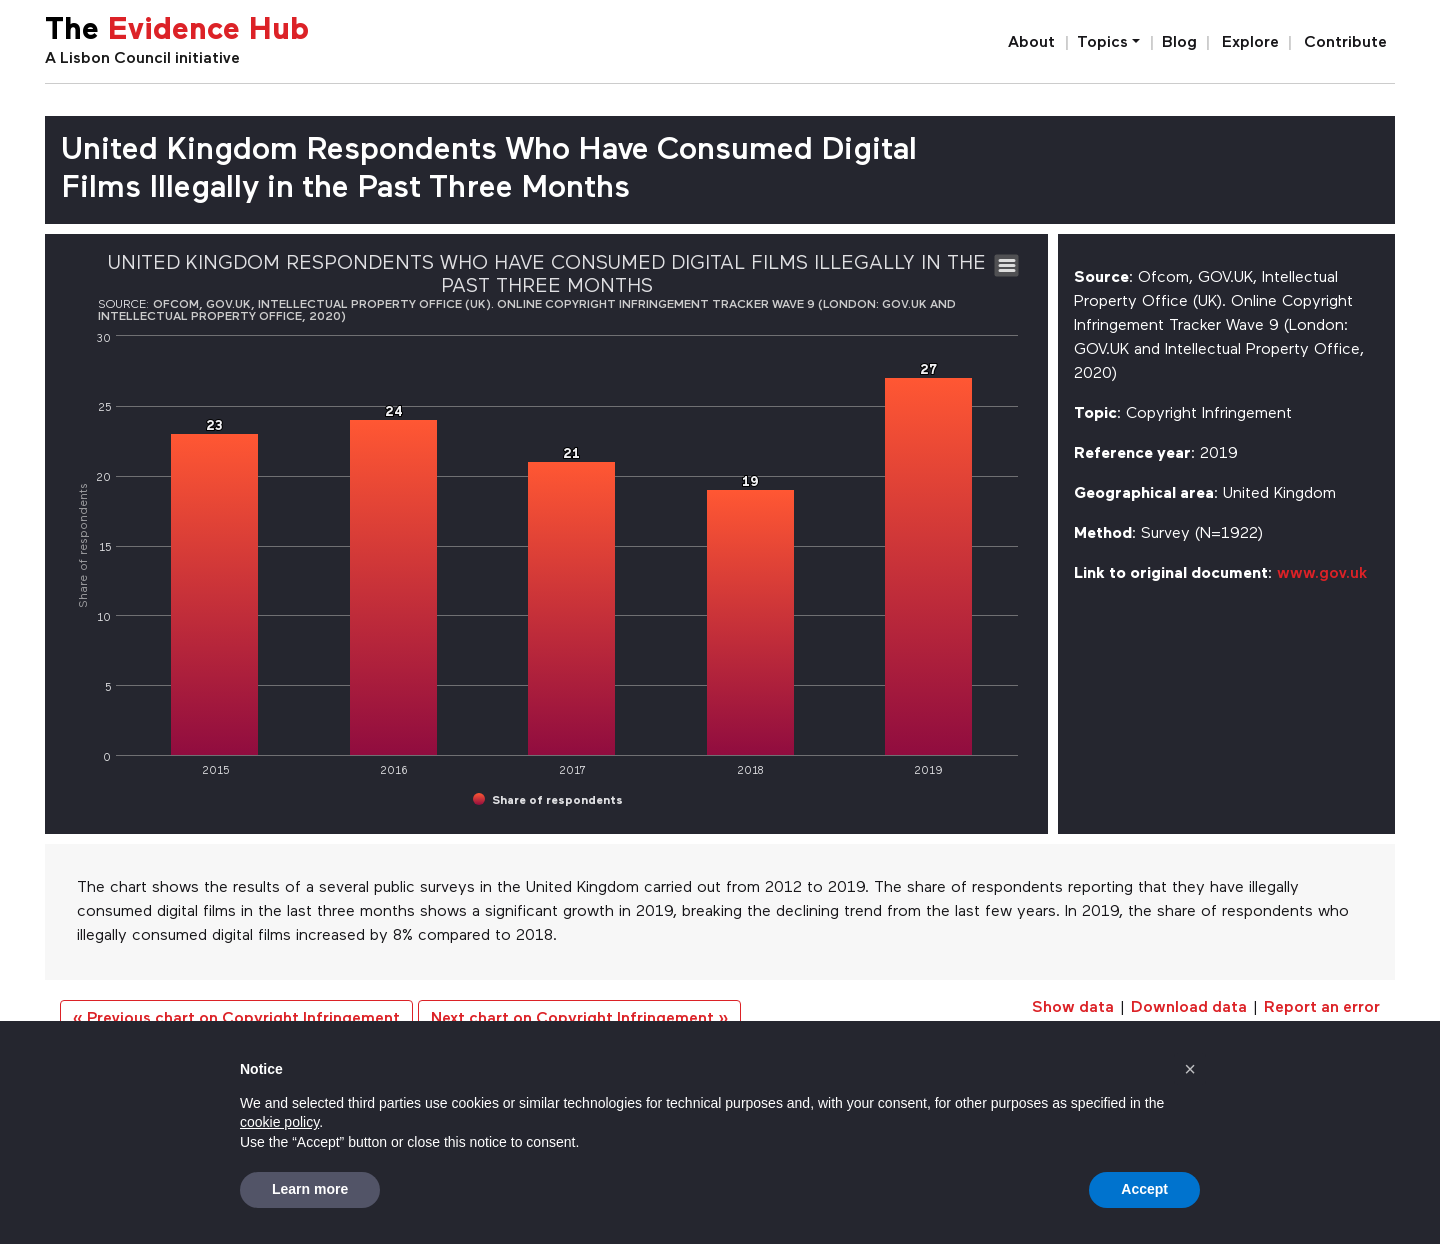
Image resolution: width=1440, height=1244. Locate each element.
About (1031, 43)
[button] (1190, 1069)
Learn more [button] (310, 1189)
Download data (1189, 1008)
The (177, 31)
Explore (1250, 43)
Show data (1073, 1008)
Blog (1179, 43)
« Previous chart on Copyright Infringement (236, 1019)
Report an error (1322, 1008)
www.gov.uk (1322, 574)
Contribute (1345, 43)
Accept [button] (1144, 1189)
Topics (1102, 43)
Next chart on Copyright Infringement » (579, 1019)
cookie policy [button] (279, 1122)
